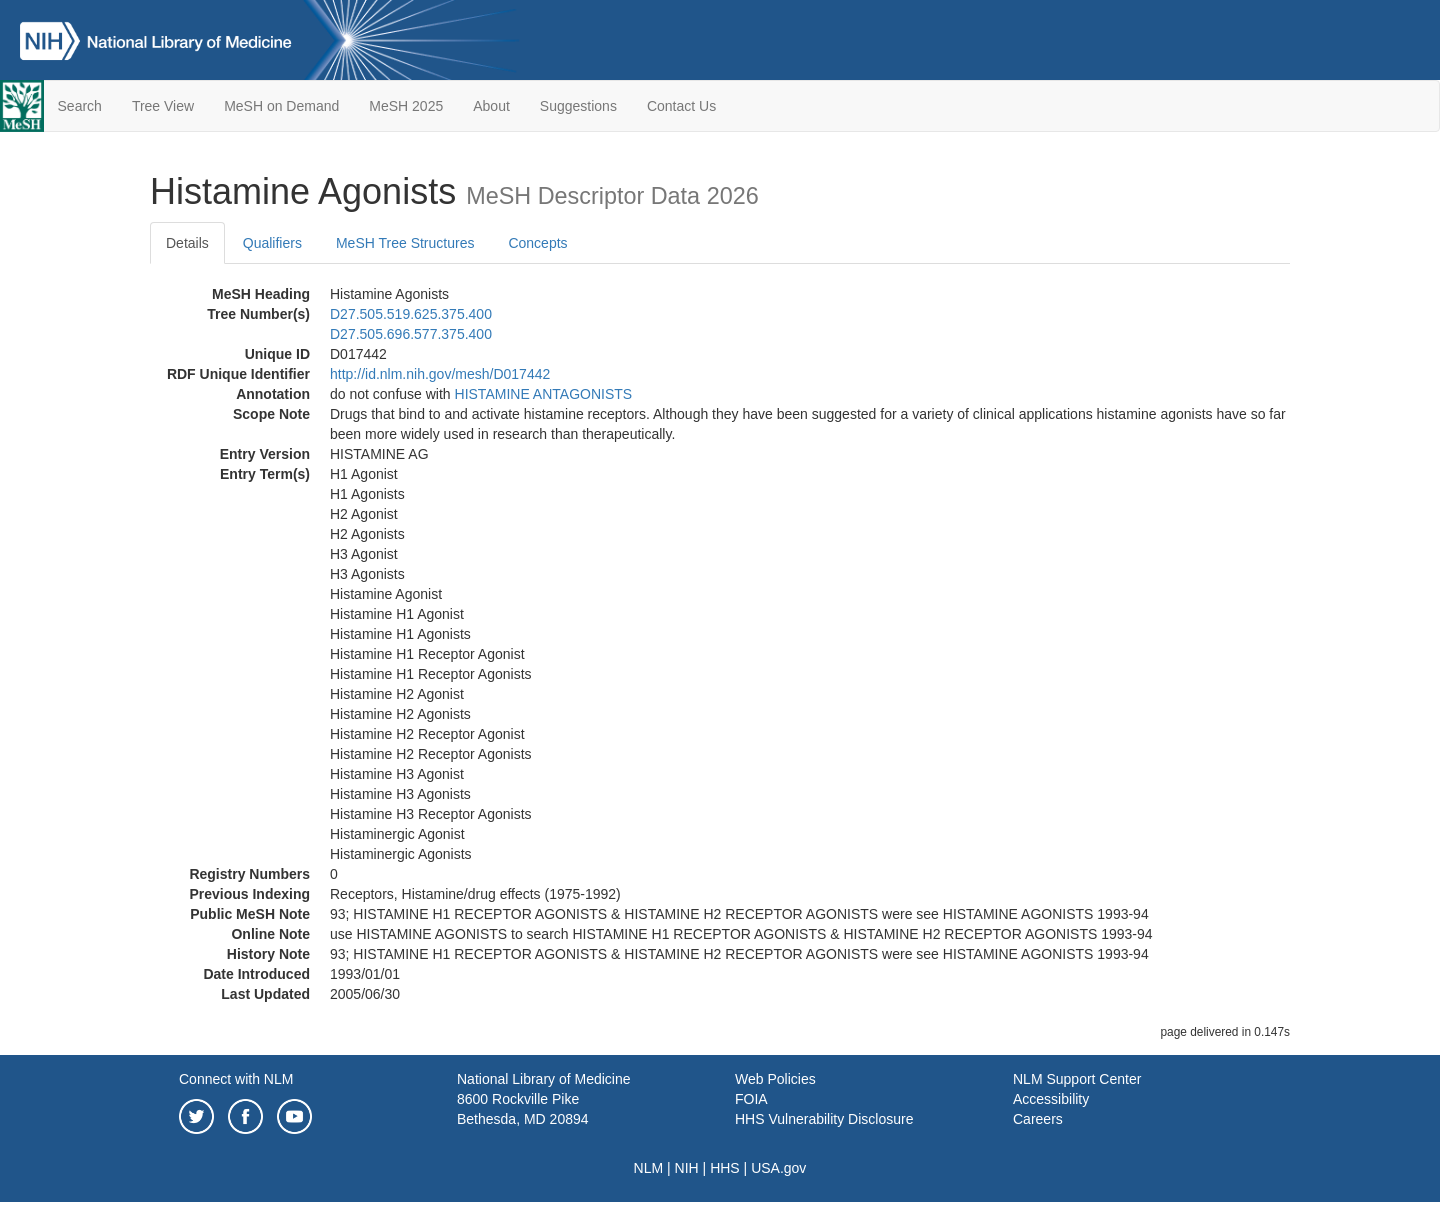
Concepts (537, 243)
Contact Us (681, 106)
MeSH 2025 (406, 106)
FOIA (751, 1099)
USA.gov (778, 1168)
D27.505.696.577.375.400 (411, 334)
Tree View (163, 106)
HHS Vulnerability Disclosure (824, 1119)
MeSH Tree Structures (405, 243)
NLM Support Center (1077, 1079)
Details (187, 243)
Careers (1038, 1119)
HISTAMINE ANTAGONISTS (544, 394)
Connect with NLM (236, 1079)
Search (80, 106)
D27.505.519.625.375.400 (411, 314)
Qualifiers (272, 243)
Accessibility (1051, 1099)
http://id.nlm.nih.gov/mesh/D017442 (440, 374)
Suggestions (578, 106)
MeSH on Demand (281, 106)
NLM (649, 1168)
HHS (725, 1168)
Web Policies (775, 1079)
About (491, 106)
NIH (687, 1168)
